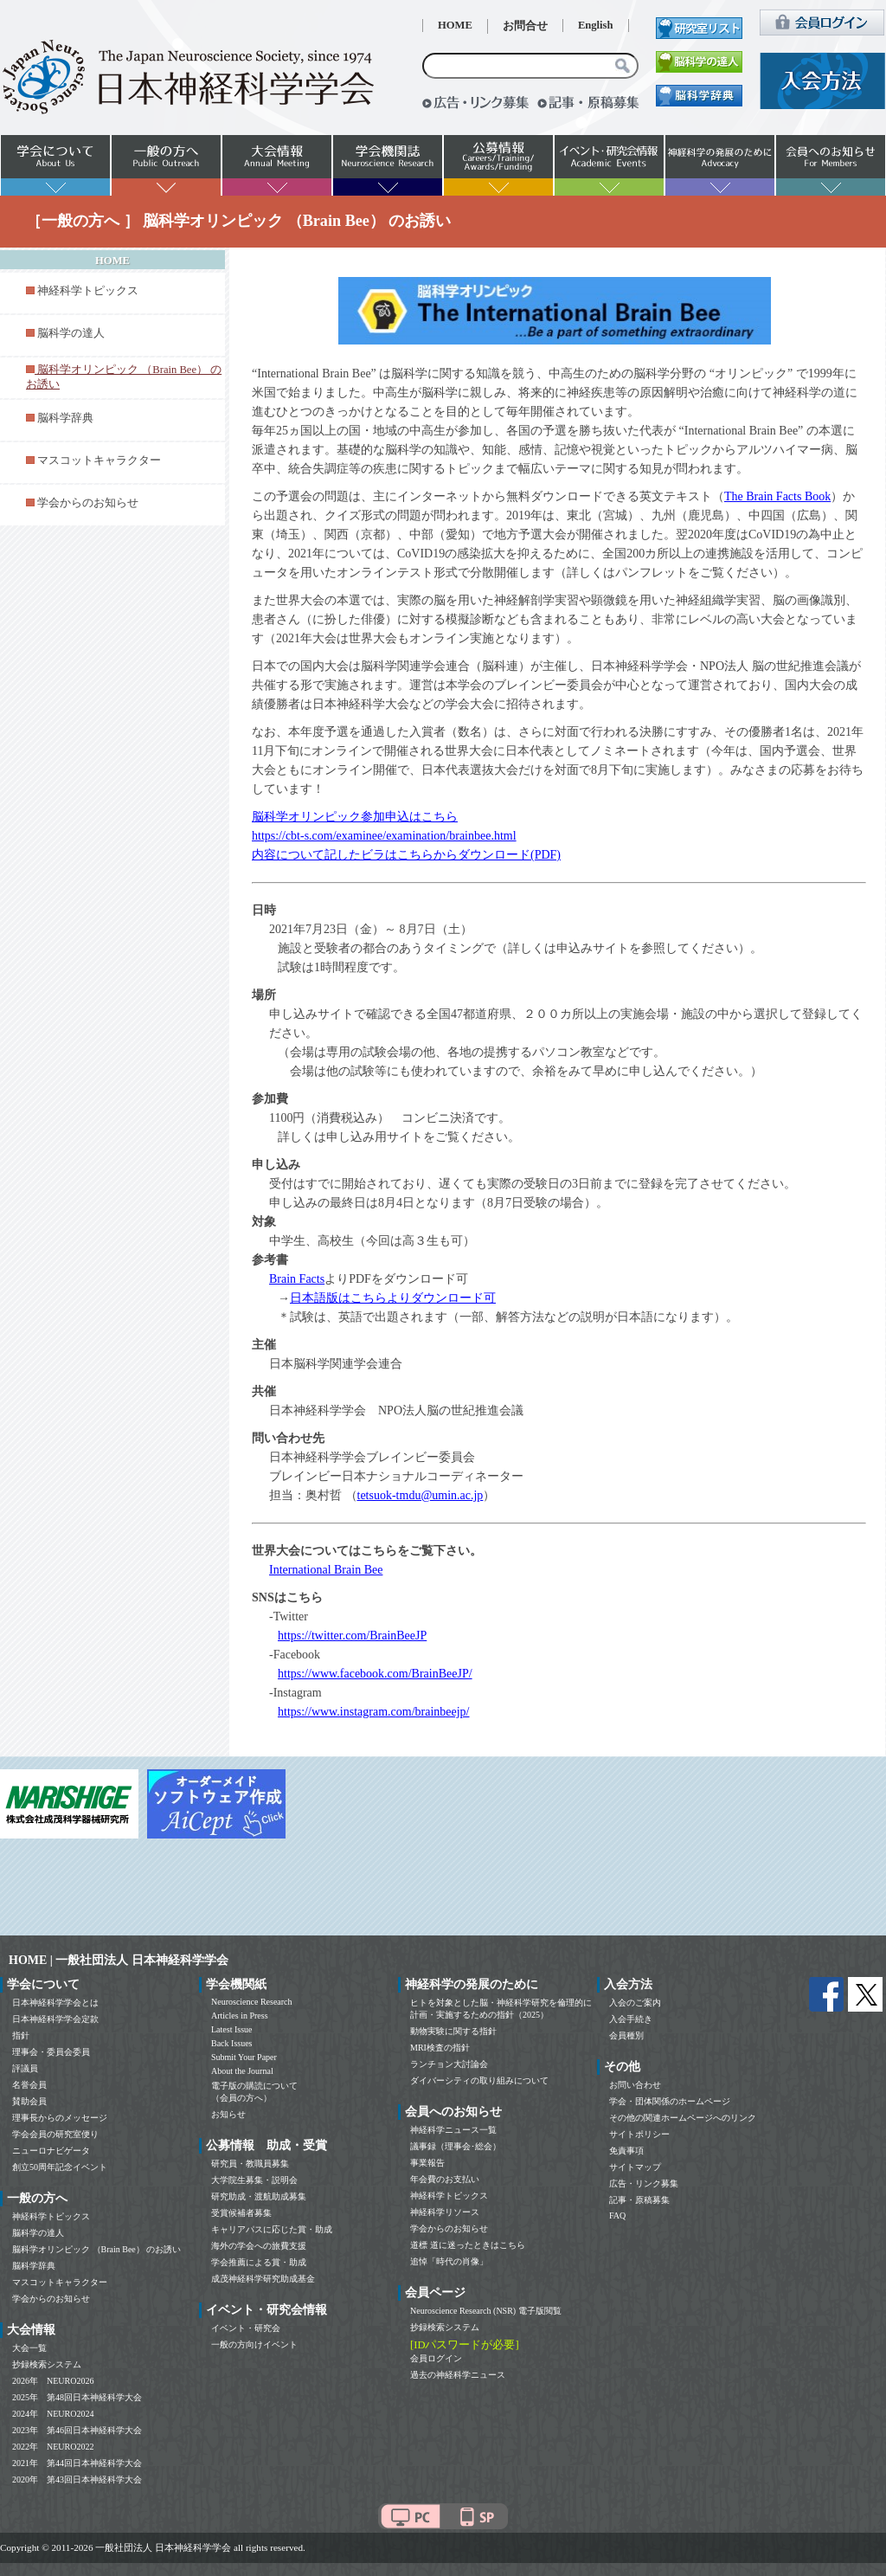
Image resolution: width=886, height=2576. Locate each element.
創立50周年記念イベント (59, 2167)
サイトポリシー (639, 2134)
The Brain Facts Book (777, 496)
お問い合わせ (635, 2085)
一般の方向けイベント (254, 2344)
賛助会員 (29, 2101)
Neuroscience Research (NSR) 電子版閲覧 (486, 2310)
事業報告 (427, 2162)
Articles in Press (239, 2015)
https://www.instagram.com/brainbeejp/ (374, 1711)
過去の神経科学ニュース (457, 2375)
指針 (20, 2035)
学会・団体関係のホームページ (669, 2101)
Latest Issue (232, 2029)
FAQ (617, 2215)
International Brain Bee (325, 1569)
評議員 (25, 2068)
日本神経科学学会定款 (55, 2019)
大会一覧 (29, 2348)
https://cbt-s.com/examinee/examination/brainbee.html (384, 835)
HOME (455, 25)
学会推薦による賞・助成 (258, 2262)
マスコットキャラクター (99, 460)
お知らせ (228, 2114)
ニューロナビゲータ (51, 2150)
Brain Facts (296, 1278)
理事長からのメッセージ (59, 2117)
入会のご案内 (635, 2002)
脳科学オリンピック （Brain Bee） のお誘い (96, 2249)
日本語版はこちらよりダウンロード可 (393, 1297)
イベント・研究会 (245, 2328)
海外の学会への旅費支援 (258, 2246)
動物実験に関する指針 (453, 2031)
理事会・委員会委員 (51, 2052)
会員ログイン (436, 2358)
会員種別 (626, 2035)
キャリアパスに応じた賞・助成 (271, 2229)
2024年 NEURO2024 (52, 2413)
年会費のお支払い (444, 2179)
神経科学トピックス (87, 291)
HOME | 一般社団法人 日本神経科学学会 (118, 1960)
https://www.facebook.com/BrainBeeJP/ (375, 1673)
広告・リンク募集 (643, 2183)
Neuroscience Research (251, 2001)
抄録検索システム (46, 2364)
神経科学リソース (444, 2212)
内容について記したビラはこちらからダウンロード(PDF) (406, 854)
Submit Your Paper (244, 2057)
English (595, 25)
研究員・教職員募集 (250, 2163)
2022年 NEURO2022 (52, 2446)
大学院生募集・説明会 (254, 2180)
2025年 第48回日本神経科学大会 (77, 2397)
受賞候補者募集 (241, 2213)
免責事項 (626, 2150)
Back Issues (232, 2043)
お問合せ (525, 26)
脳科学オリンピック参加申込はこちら (355, 816)
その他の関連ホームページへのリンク (682, 2117)
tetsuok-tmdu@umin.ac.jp (420, 1495)
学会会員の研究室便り (55, 2134)
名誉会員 (29, 2085)
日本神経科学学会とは (55, 2002)
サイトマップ (635, 2167)
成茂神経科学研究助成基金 (263, 2278)
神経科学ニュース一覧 (453, 2130)
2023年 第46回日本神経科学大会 (77, 2430)
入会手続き (630, 2019)
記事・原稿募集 (639, 2200)
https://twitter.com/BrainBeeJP (352, 1635)
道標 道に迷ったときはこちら (467, 2245)
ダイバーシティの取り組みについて (479, 2080)
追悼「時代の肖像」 (449, 2261)
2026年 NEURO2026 (52, 2381)
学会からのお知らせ (87, 503)
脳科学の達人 (71, 333)
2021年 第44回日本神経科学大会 (77, 2463)
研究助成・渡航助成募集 (258, 2196)
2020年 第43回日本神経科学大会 (77, 2479)
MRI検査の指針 (440, 2047)
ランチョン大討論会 (449, 2064)
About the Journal (242, 2071)
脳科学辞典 (65, 418)
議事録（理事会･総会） (455, 2146)
